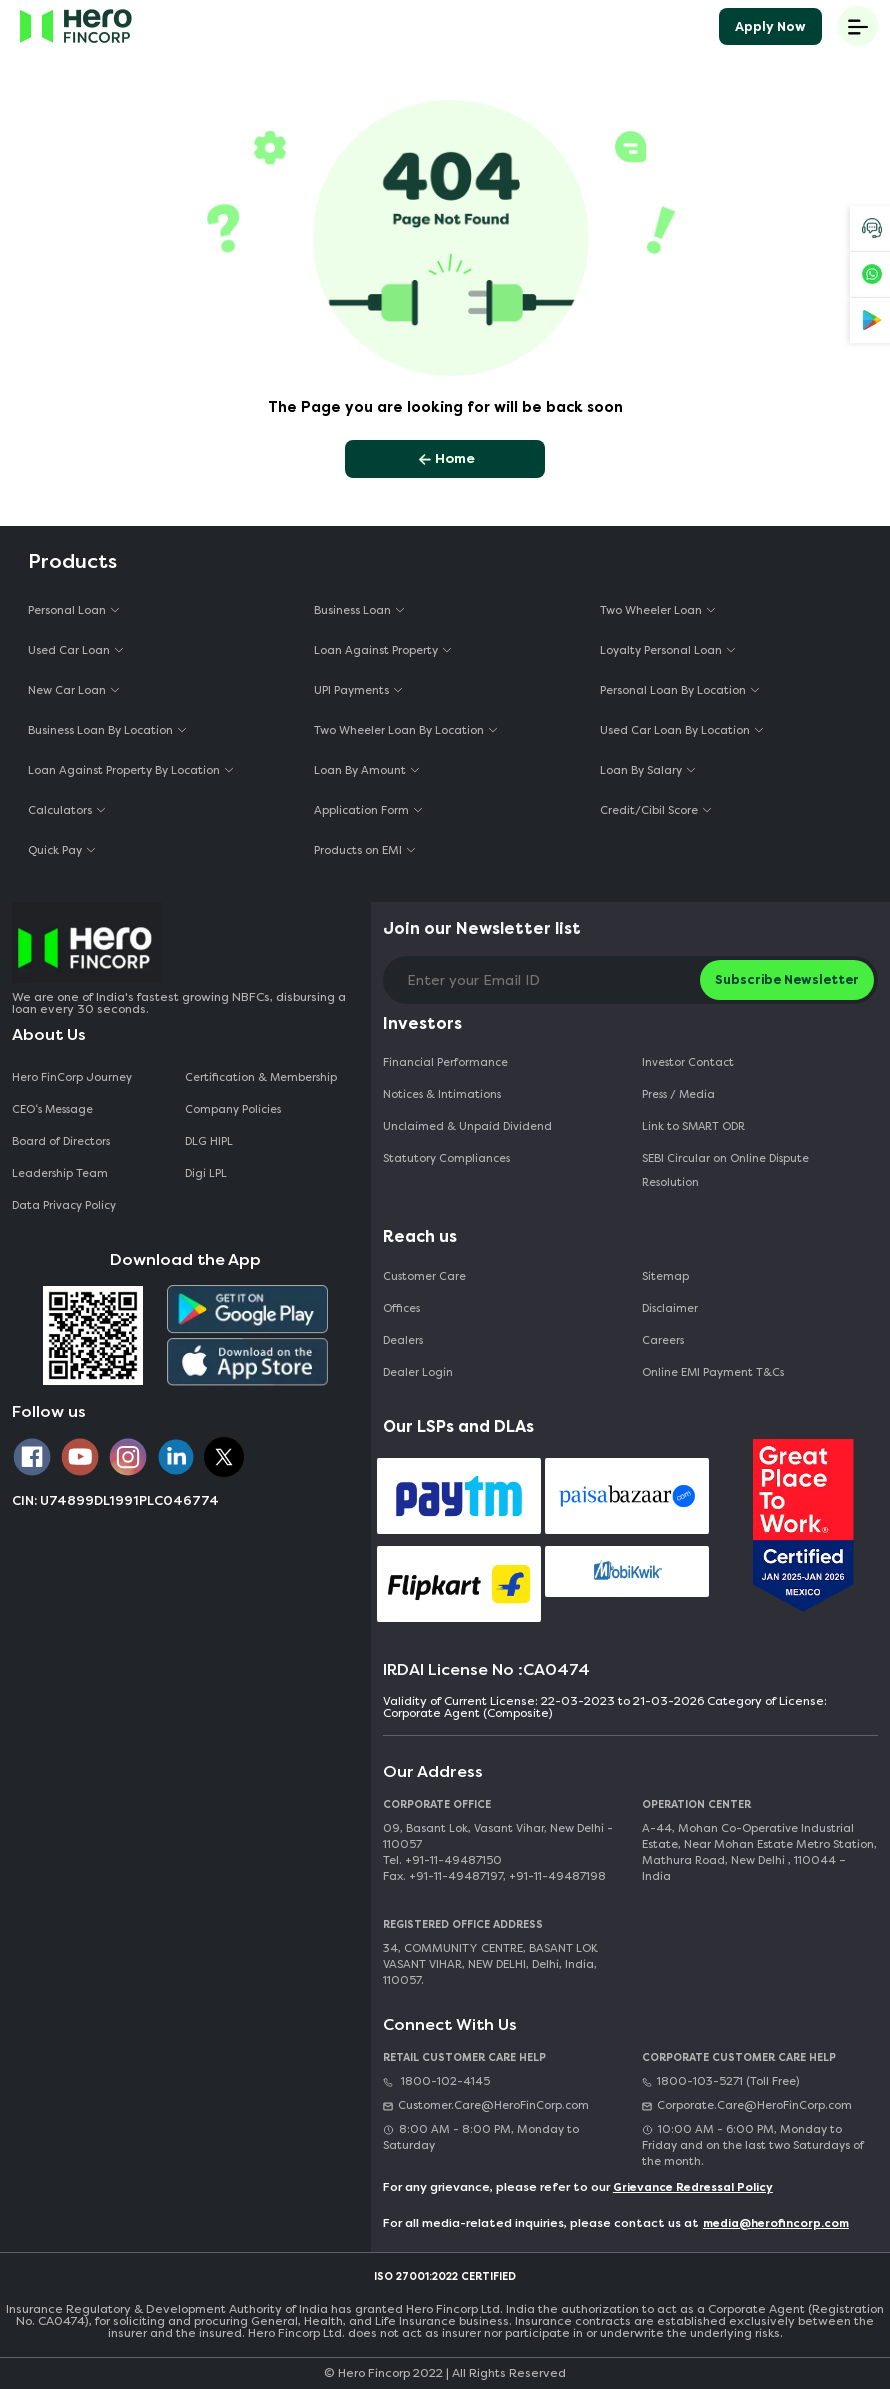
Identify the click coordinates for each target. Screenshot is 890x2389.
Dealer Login (418, 1372)
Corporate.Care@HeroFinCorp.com (747, 2105)
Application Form (361, 810)
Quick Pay (55, 850)
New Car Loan (67, 690)
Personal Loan (67, 610)
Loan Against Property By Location (124, 770)
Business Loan (352, 610)
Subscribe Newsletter (787, 979)
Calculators (60, 810)
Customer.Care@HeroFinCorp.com (486, 2105)
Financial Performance (445, 1062)
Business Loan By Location (100, 730)
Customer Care (424, 1276)
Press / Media (678, 1094)
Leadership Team (60, 1173)
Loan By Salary (641, 770)
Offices (401, 1308)
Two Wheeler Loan (651, 610)
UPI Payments (351, 690)
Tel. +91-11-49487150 (442, 1860)
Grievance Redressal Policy (693, 2187)
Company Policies (233, 1109)
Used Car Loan (69, 650)
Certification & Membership (261, 1077)
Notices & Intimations (442, 1094)
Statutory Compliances (446, 1158)
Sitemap (665, 1276)
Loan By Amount (360, 770)
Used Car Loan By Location (675, 730)
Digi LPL (207, 1173)
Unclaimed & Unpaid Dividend (467, 1126)
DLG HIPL (210, 1141)
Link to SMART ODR (693, 1126)
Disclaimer (670, 1308)
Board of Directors (61, 1141)
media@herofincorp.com (776, 2223)
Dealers (403, 1340)
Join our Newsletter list (482, 928)
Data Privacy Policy (64, 1205)
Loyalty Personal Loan (661, 650)
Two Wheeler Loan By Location (399, 730)
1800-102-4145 (436, 2081)
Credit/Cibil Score (649, 810)
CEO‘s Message (52, 1109)
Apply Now (770, 26)
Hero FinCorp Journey (72, 1077)
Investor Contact (688, 1062)
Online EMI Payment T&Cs (713, 1372)
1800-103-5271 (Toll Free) (720, 2081)
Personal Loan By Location (673, 690)
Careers (663, 1340)
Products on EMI (358, 850)
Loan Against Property (376, 650)
